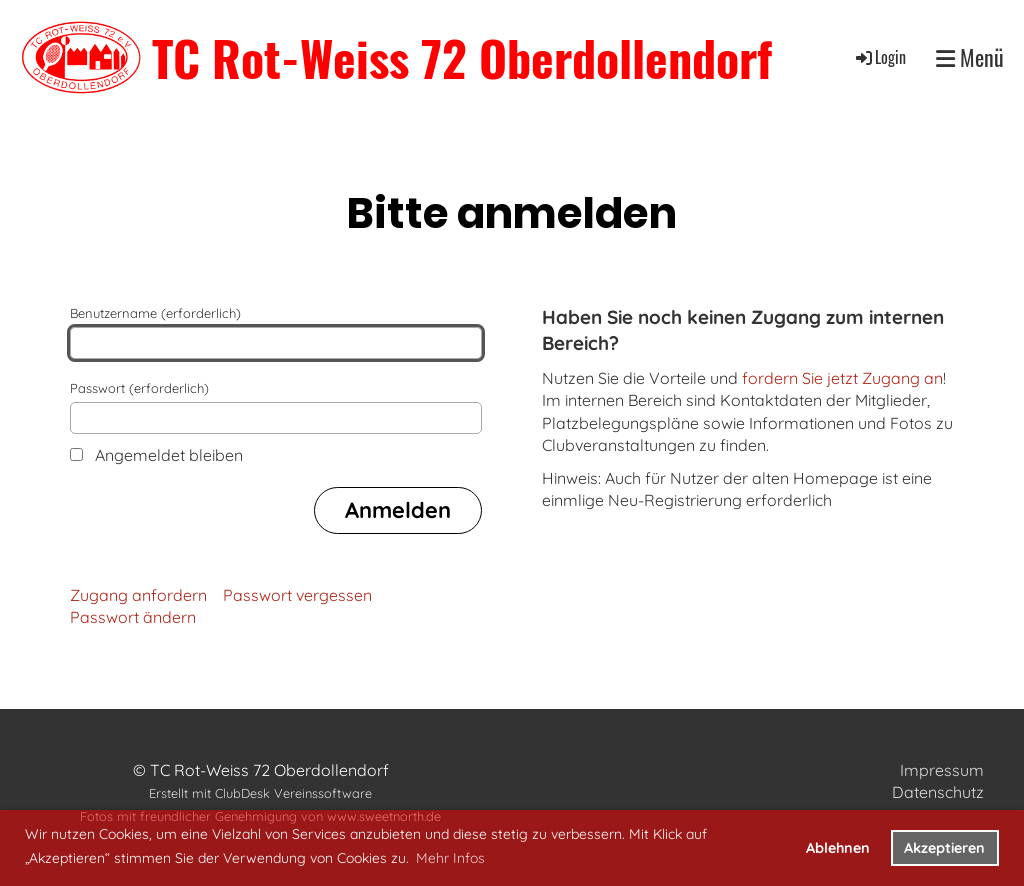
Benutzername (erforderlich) (276, 332)
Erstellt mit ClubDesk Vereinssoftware (260, 793)
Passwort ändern (133, 617)
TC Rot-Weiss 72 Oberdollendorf (462, 57)
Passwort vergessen (297, 595)
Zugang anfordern (138, 595)
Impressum (942, 770)
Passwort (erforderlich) (276, 407)
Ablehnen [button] (838, 848)
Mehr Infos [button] (450, 858)
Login (879, 57)
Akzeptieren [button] (944, 848)
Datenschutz (938, 792)
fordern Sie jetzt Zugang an (842, 378)
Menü (970, 57)
